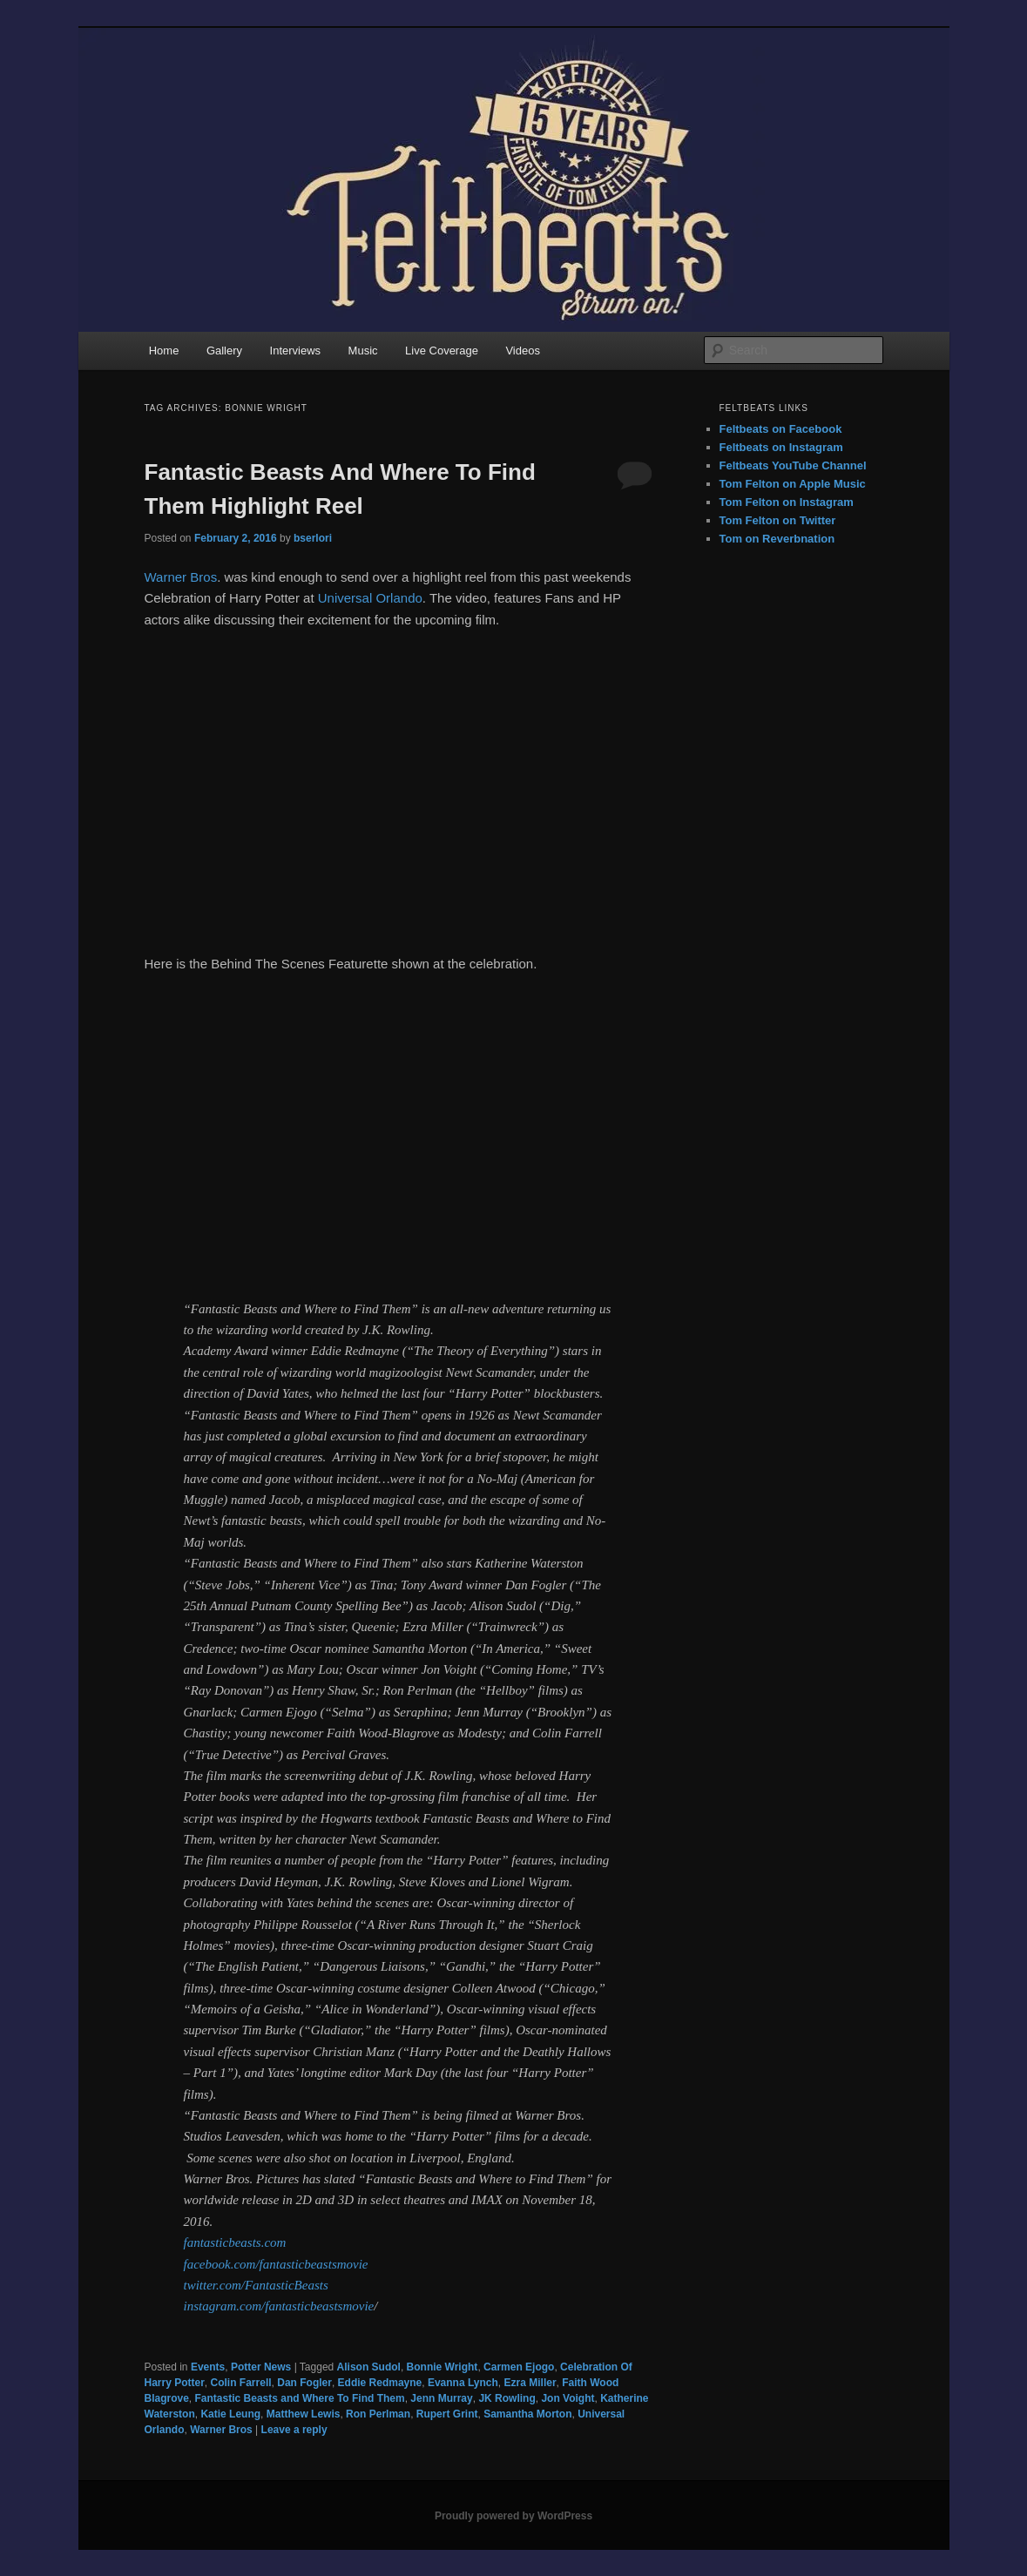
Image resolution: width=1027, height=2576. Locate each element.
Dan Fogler (304, 2383)
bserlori (313, 538)
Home (164, 350)
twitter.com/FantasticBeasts (256, 2285)
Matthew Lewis (304, 2414)
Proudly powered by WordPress (513, 2516)
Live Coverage (441, 350)
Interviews (295, 350)
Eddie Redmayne (380, 2383)
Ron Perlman (378, 2414)
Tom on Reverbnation (777, 538)
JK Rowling (506, 2398)
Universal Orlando (370, 597)
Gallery (224, 350)
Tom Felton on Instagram (787, 502)
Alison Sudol (369, 2367)
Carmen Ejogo (518, 2367)
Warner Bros (181, 577)
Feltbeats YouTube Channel (793, 465)
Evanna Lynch (463, 2383)
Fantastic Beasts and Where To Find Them (300, 2398)
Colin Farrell (241, 2383)
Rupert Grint (447, 2414)
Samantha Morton (527, 2414)
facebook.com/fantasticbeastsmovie (276, 2264)
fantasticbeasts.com (235, 2242)
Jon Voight (567, 2398)
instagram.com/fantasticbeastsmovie (279, 2306)
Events (208, 2367)
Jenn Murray (441, 2398)
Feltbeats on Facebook (781, 428)
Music (363, 350)
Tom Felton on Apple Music (793, 483)
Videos (522, 350)
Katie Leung (230, 2414)
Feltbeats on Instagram (781, 447)
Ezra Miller (530, 2383)
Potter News (261, 2367)
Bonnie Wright (442, 2367)
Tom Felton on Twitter (778, 520)
